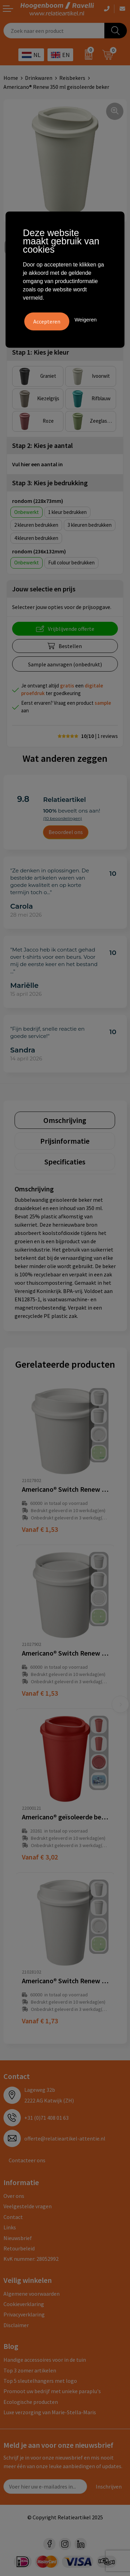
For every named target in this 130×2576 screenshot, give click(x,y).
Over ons (13, 2195)
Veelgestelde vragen (27, 2206)
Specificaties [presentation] (64, 1162)
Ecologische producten (30, 2401)
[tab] (65, 1120)
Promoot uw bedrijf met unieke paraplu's (52, 2391)
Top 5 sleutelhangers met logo (40, 2380)
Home (10, 77)
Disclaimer (16, 2325)
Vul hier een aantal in (37, 464)
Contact (13, 2216)
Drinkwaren (38, 77)
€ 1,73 (40, 2020)
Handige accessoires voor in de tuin (44, 2359)
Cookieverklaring (23, 2304)
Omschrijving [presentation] (64, 1120)
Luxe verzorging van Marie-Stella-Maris (49, 2412)
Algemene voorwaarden (31, 2293)
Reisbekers (72, 77)
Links (9, 2227)
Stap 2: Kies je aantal (42, 445)
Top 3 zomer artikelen (29, 2370)
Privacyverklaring (24, 2314)
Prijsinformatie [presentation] (64, 1141)
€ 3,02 (40, 1857)
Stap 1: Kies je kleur (40, 352)
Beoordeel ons (66, 831)
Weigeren (86, 319)
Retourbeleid (19, 2248)
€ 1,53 (40, 1529)
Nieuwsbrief (17, 2238)
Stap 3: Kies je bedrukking (50, 482)
